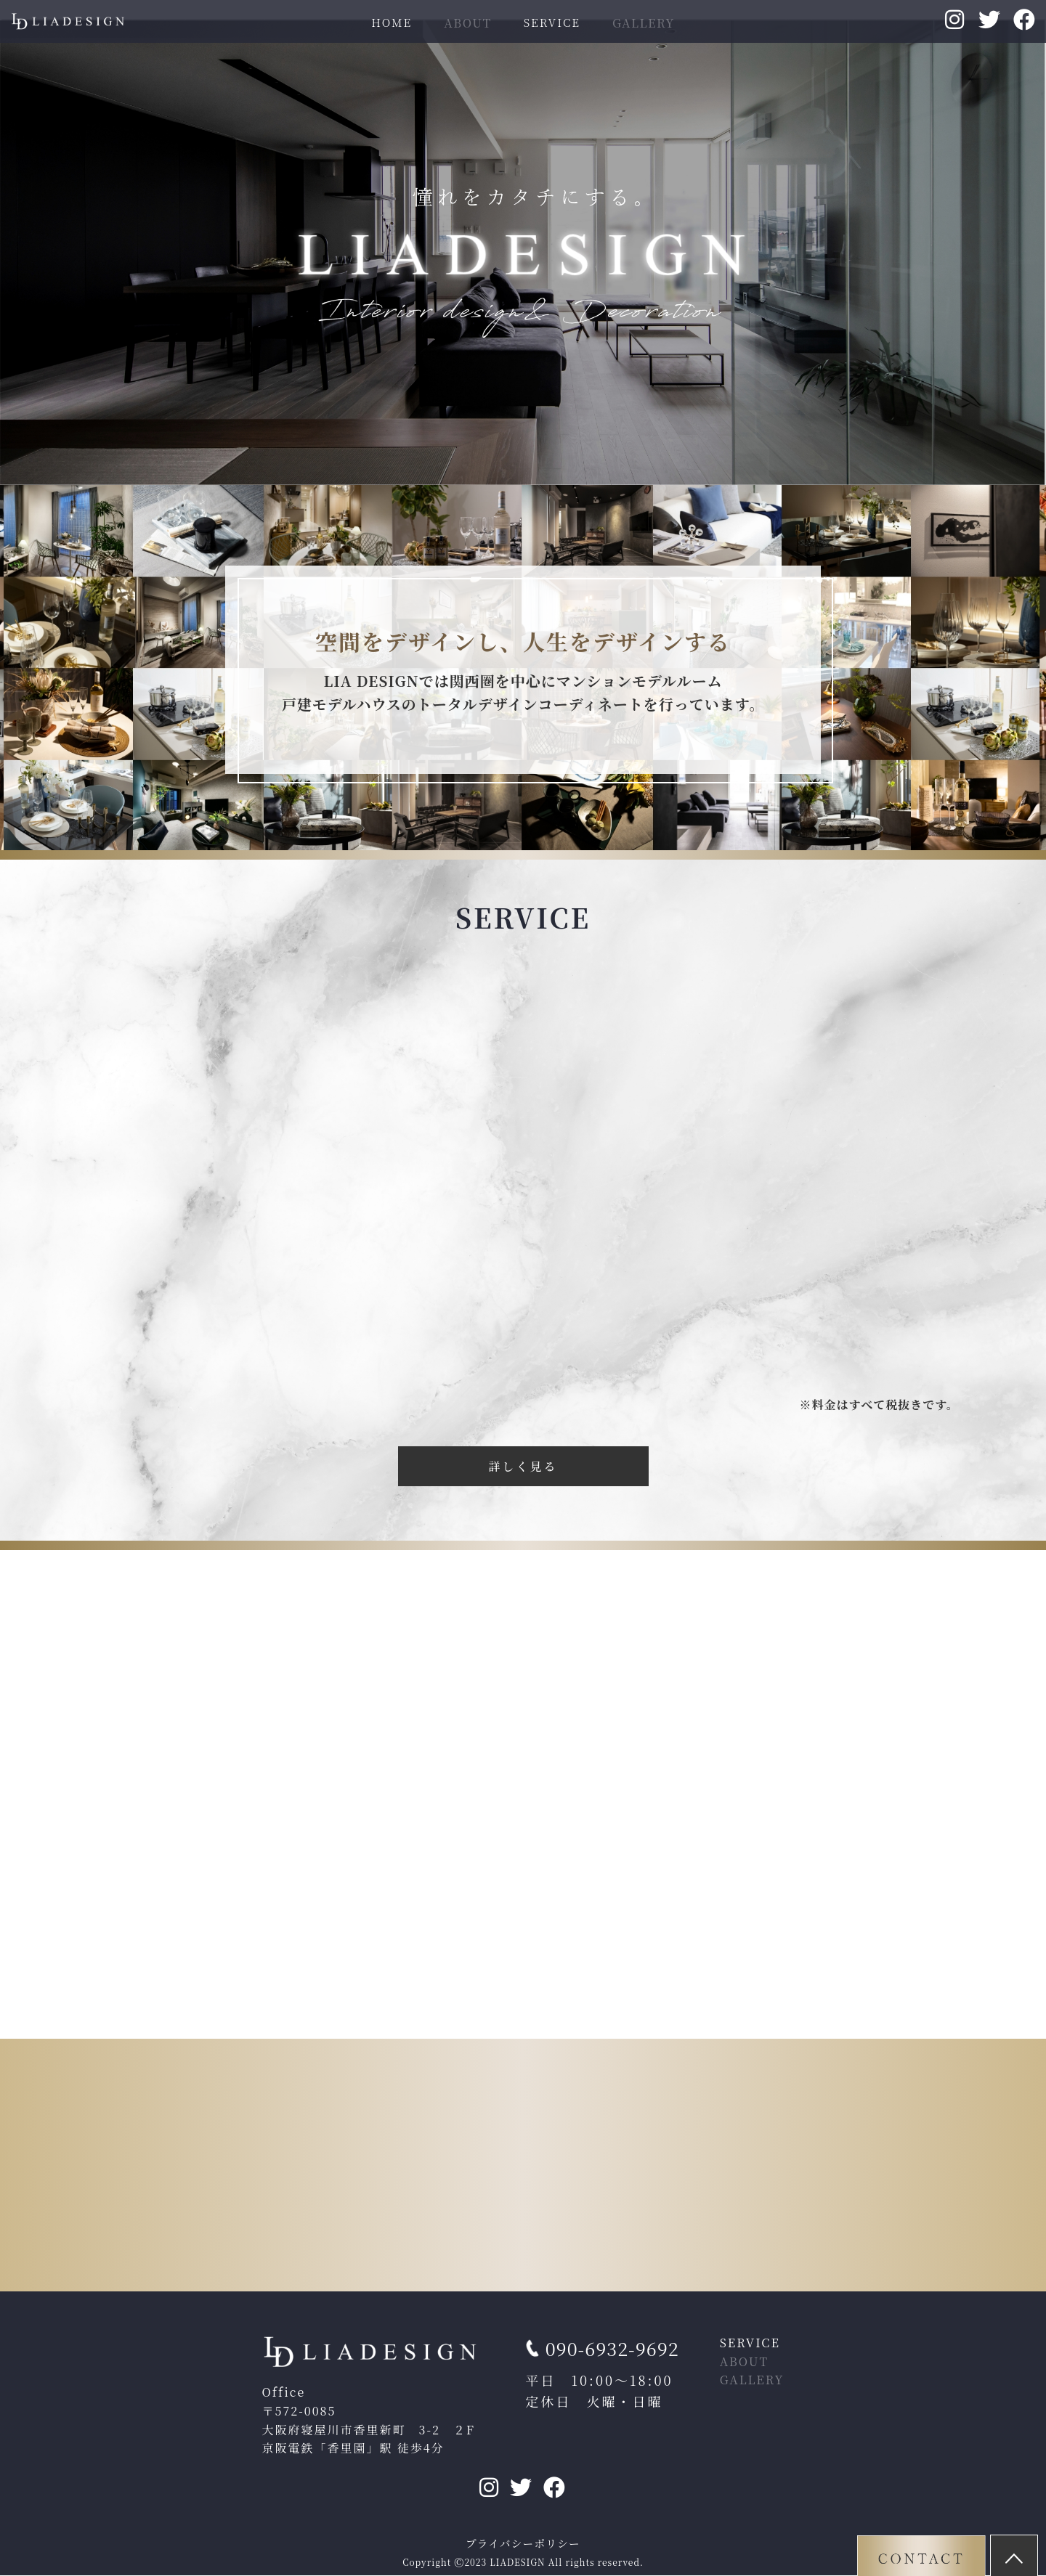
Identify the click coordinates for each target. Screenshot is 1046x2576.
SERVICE (552, 22)
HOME (391, 22)
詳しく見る (522, 1466)
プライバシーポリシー (523, 2544)
